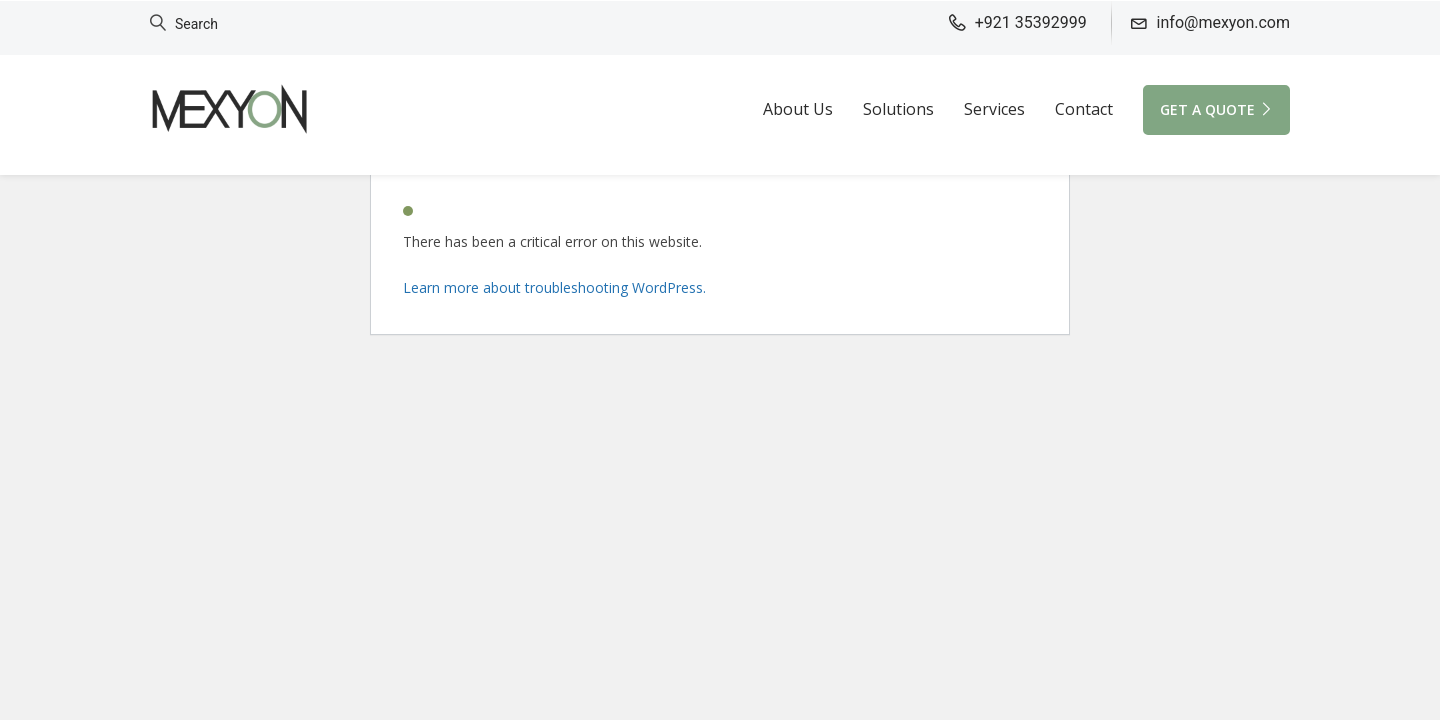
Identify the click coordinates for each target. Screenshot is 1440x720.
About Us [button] (798, 109)
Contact (1084, 109)
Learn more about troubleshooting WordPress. (554, 287)
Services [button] (994, 109)
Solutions (898, 109)
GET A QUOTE (1216, 109)
